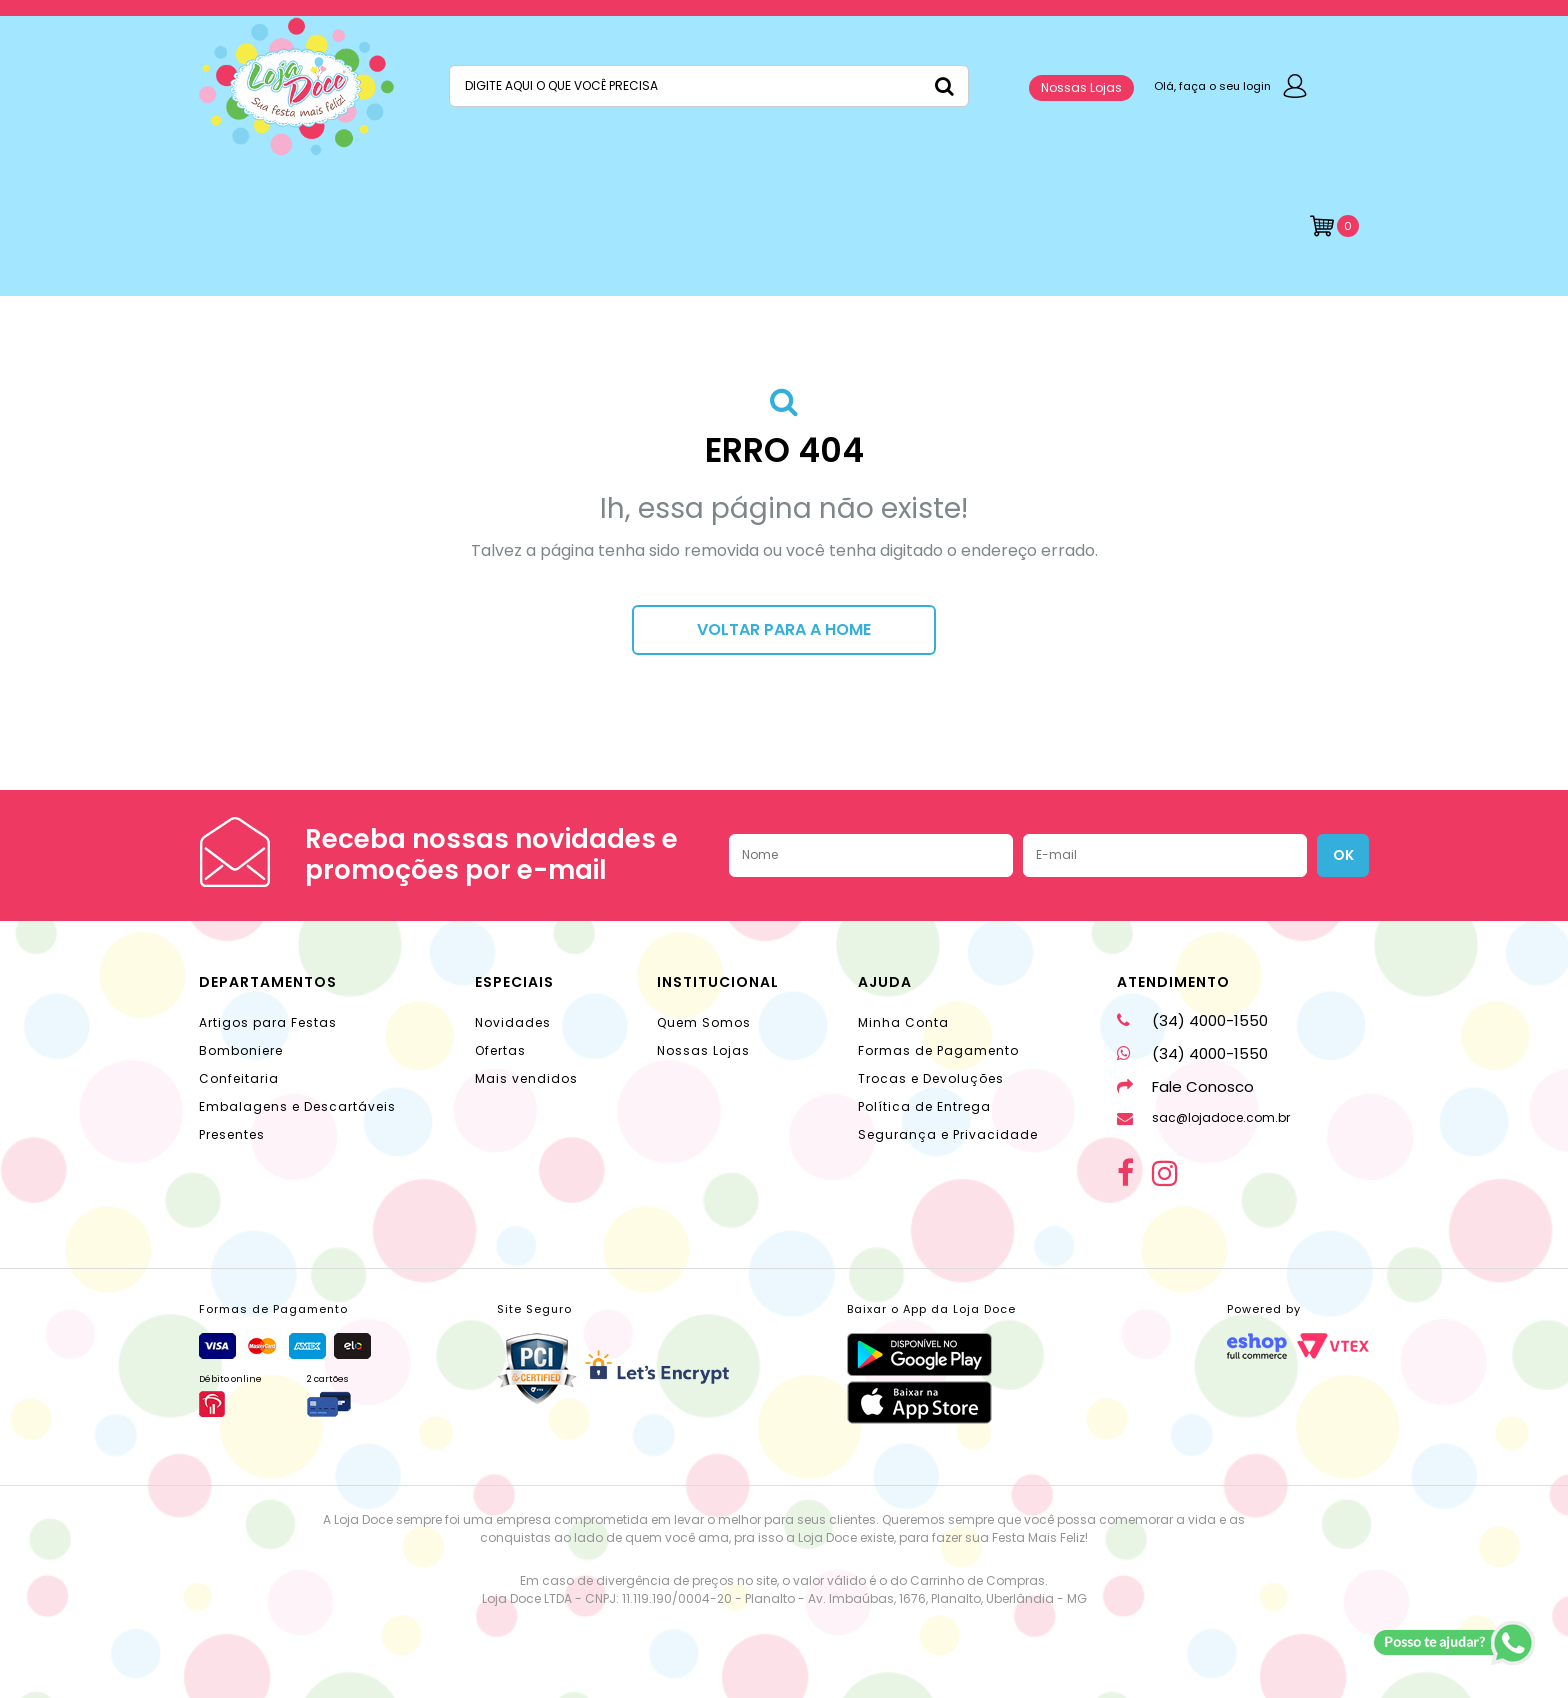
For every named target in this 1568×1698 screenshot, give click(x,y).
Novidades (513, 1022)
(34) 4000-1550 (1192, 1020)
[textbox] (709, 86)
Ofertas (500, 1050)
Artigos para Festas (268, 1022)
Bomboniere (241, 1050)
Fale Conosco (1185, 1086)
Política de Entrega (924, 1106)
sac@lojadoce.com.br (1203, 1117)
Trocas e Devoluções (931, 1078)
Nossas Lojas (1081, 87)
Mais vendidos (526, 1078)
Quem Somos (704, 1022)
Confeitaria (239, 1078)
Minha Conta (903, 1022)
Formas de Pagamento (938, 1050)
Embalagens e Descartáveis (297, 1106)
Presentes (232, 1134)
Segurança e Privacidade (948, 1134)
